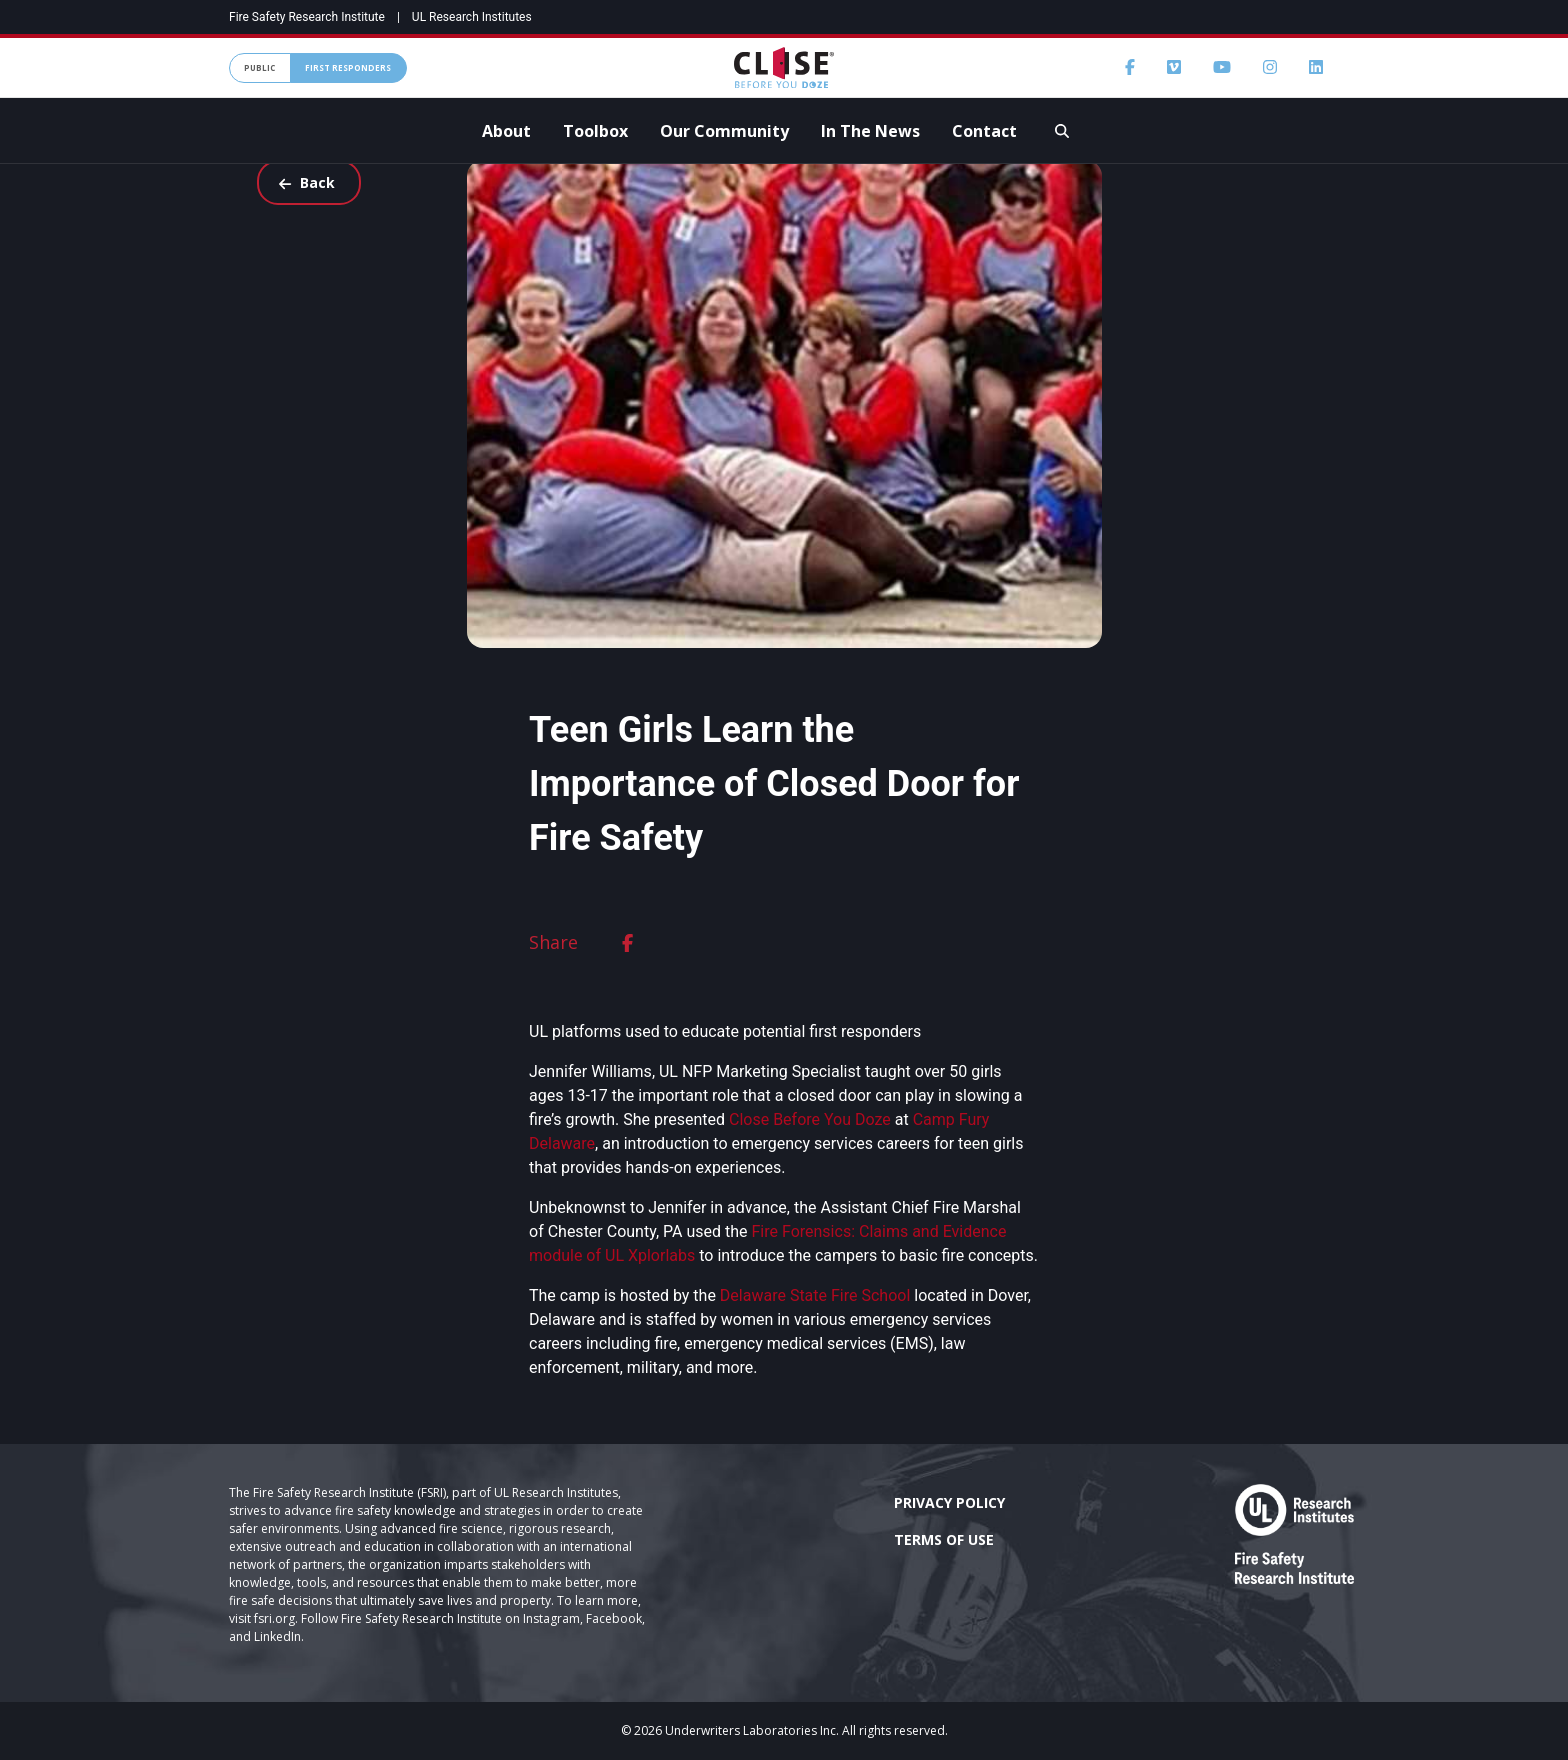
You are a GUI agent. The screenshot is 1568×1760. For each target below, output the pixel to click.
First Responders (348, 67)
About (506, 131)
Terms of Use (944, 1539)
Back (306, 182)
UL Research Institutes (472, 17)
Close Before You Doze (810, 1119)
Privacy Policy (949, 1502)
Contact (984, 131)
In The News (870, 131)
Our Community (724, 131)
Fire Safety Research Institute (307, 17)
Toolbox (595, 131)
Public (259, 67)
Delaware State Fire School (815, 1295)
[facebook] (627, 942)
